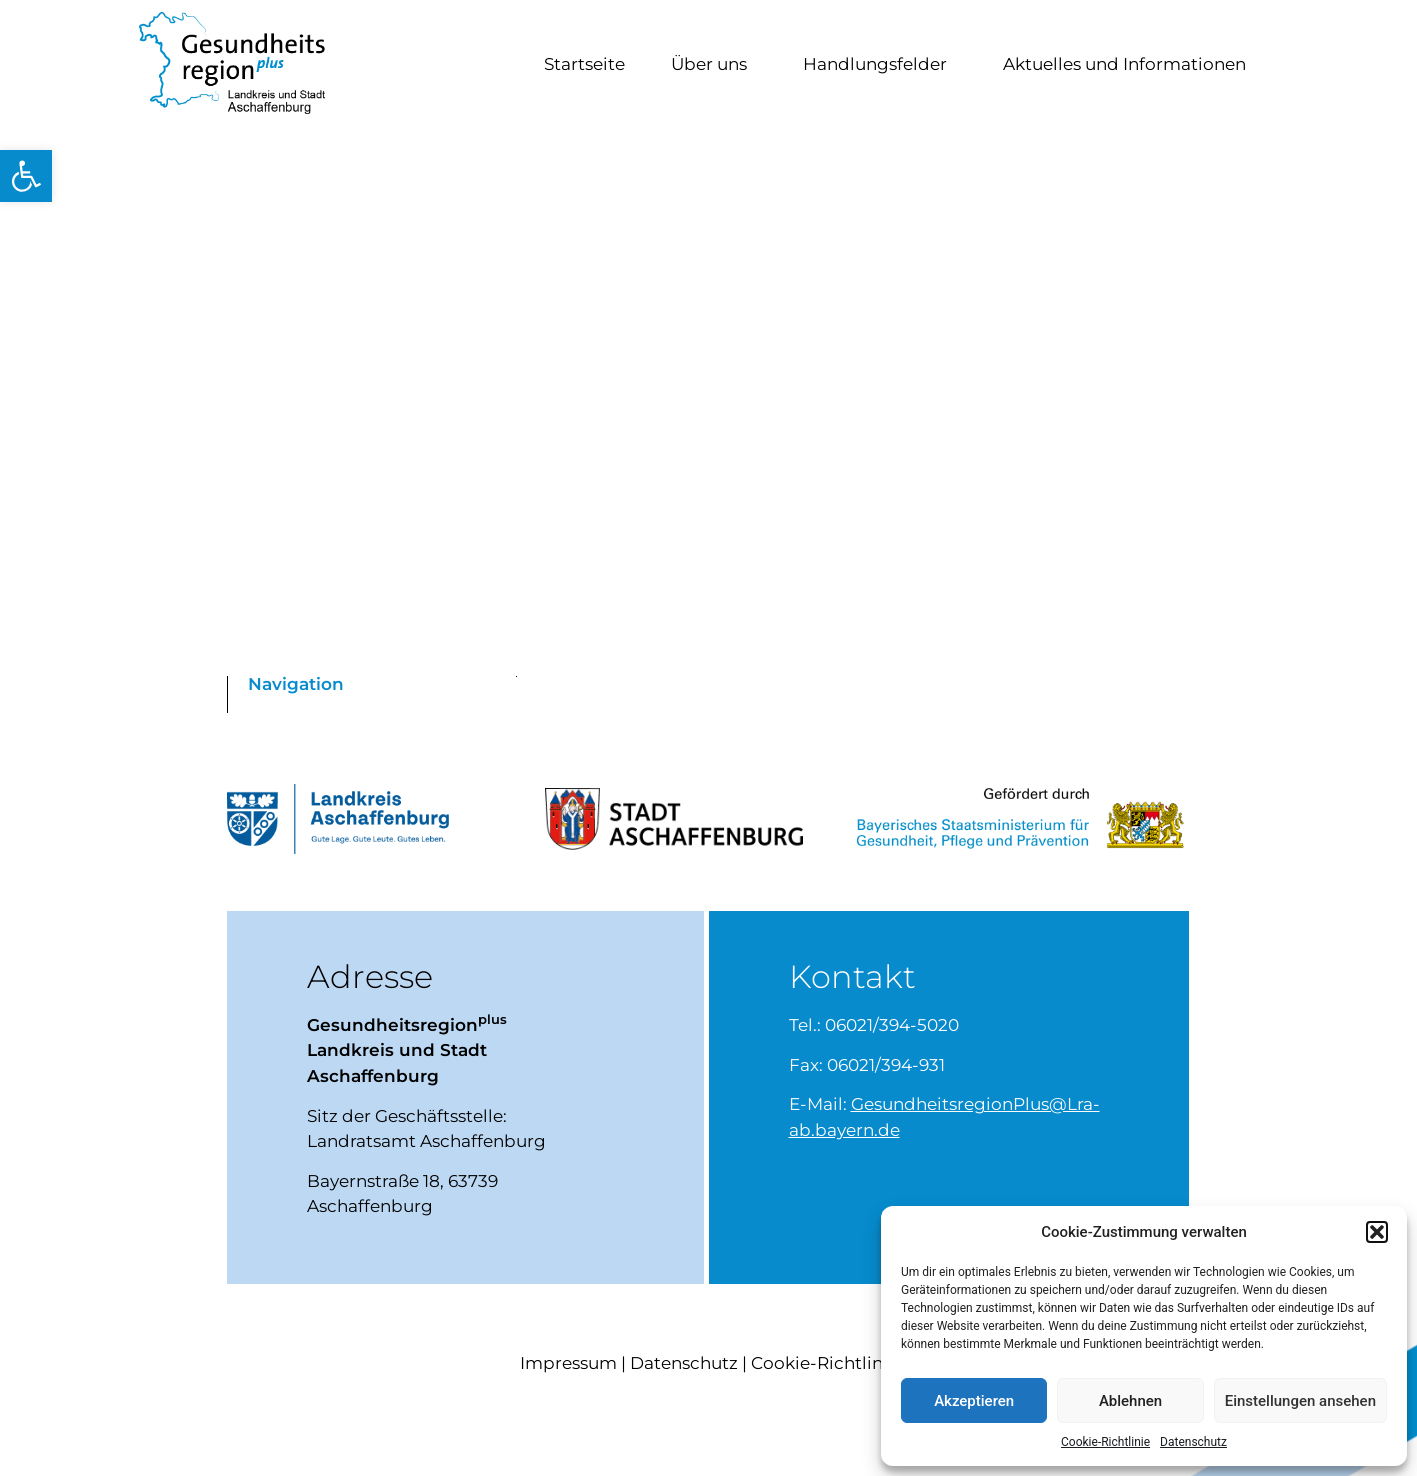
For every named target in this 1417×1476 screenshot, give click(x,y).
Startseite (584, 67)
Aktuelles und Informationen (1129, 67)
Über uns (714, 67)
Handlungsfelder (880, 67)
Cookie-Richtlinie (1105, 1442)
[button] (26, 176)
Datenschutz (1193, 1442)
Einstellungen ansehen (1300, 1401)
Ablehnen (1130, 1401)
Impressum (568, 1369)
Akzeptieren (974, 1401)
